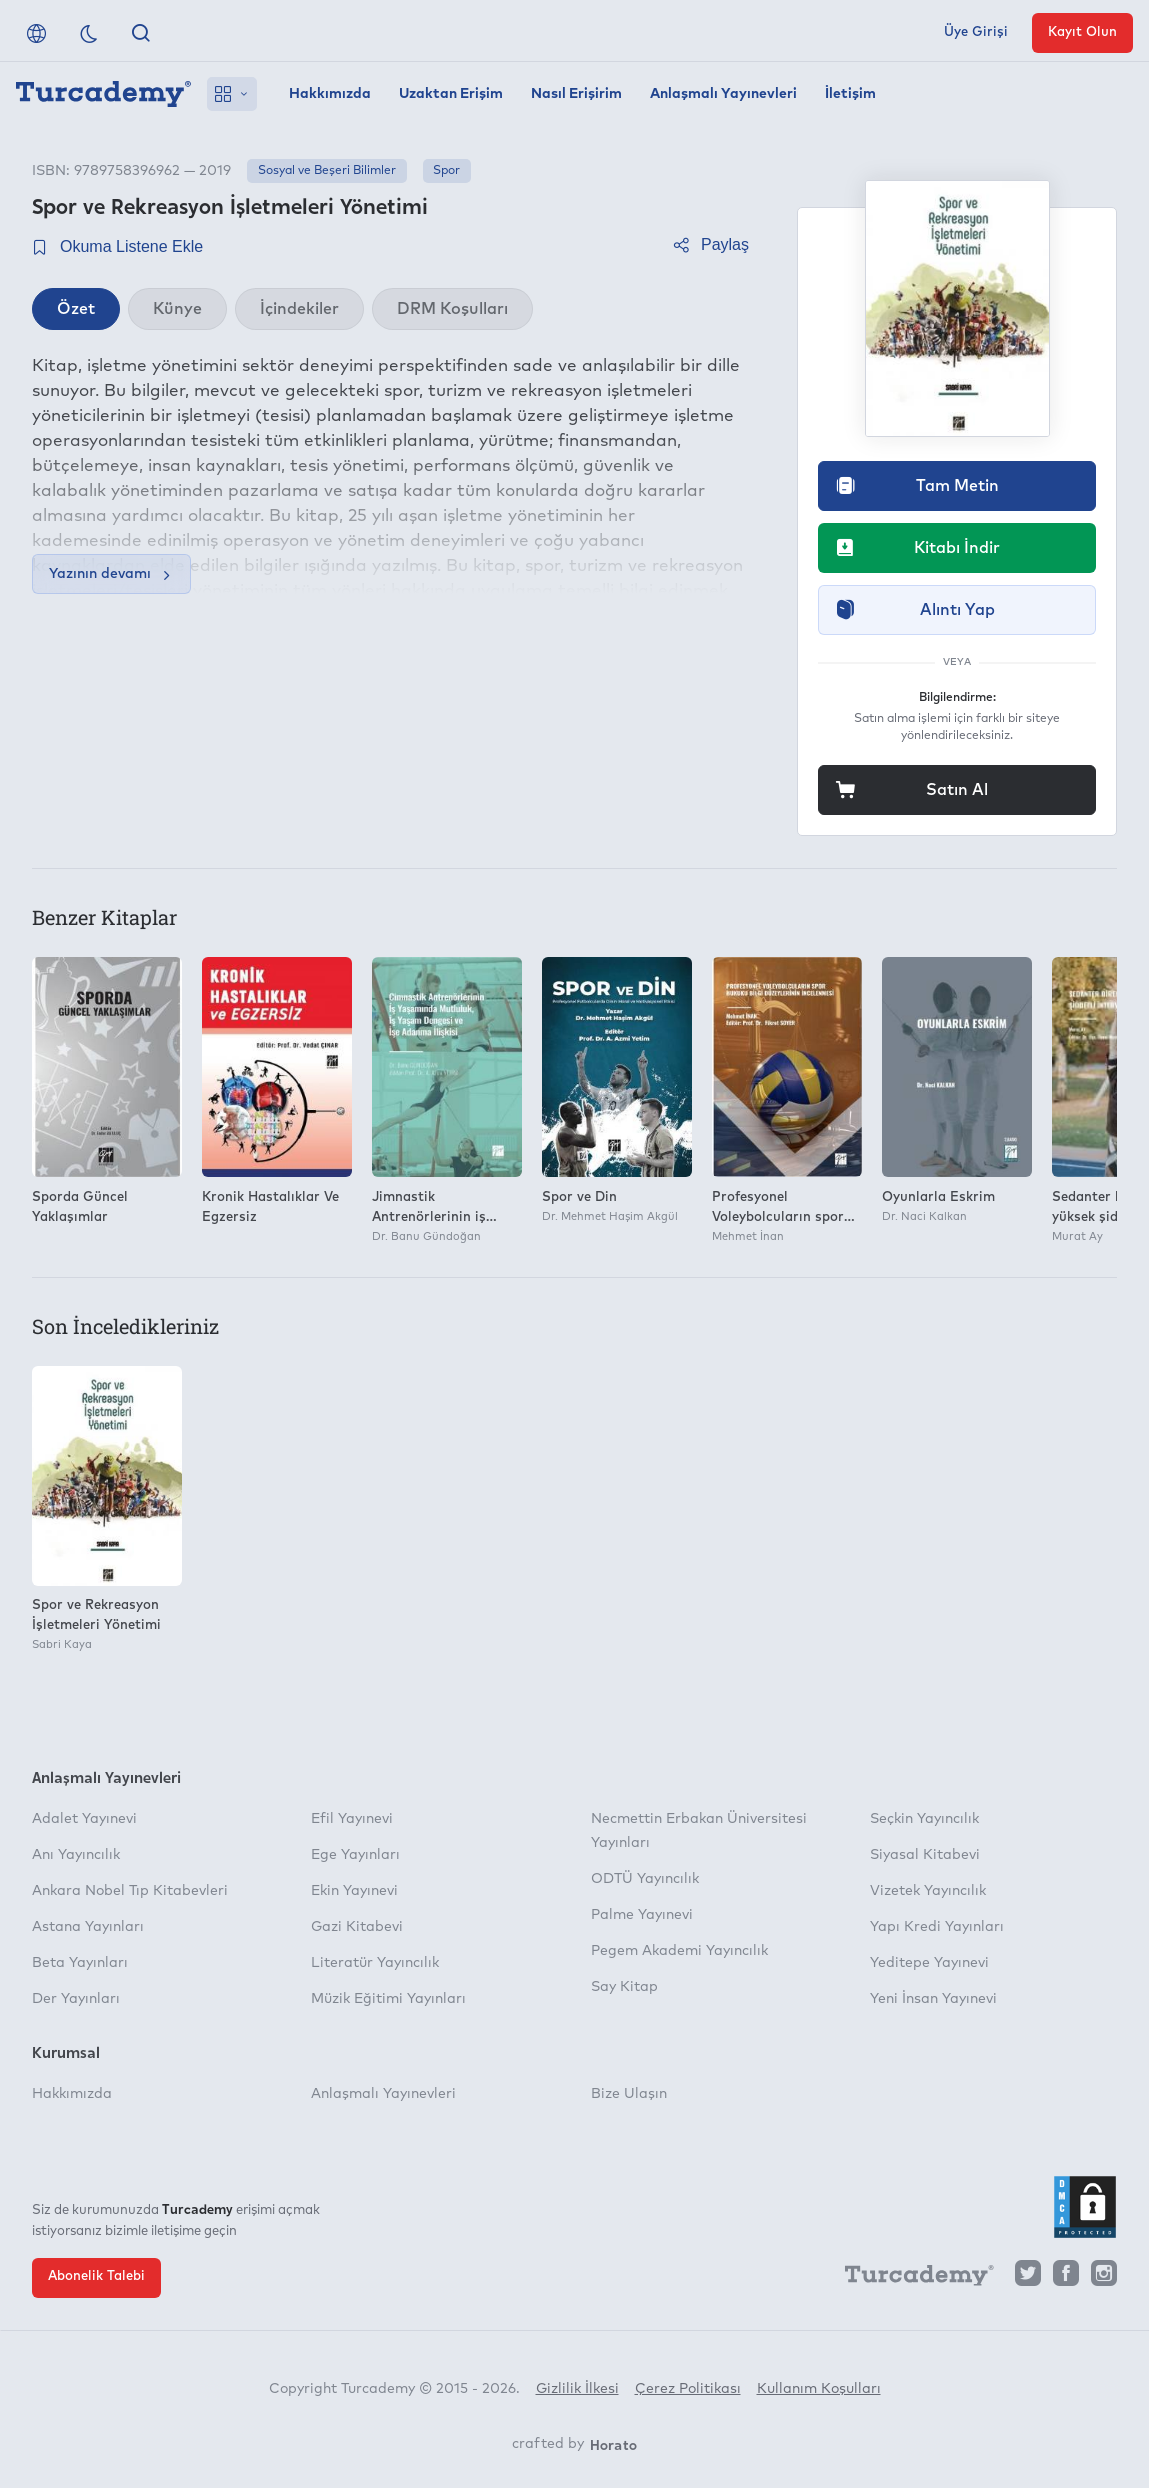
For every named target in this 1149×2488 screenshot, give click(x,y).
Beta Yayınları (80, 1963)
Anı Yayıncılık (76, 1855)
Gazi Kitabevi (357, 1927)
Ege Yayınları (355, 1855)
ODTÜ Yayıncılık (645, 1879)
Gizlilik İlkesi (577, 2389)
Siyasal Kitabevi (925, 1855)
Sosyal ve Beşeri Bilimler (327, 171)
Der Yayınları (76, 1999)
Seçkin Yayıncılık (924, 1819)
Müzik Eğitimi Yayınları (388, 1999)
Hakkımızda (330, 94)
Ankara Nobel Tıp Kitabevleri (130, 1891)
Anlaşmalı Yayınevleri (723, 94)
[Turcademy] (910, 2278)
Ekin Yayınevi (354, 1891)
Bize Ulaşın (629, 2094)
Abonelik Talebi (96, 2276)
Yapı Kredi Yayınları (937, 1927)
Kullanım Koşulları (819, 2389)
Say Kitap (624, 1987)
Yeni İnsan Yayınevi (933, 1999)
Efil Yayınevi (352, 1819)
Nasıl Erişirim (576, 94)
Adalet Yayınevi (84, 1819)
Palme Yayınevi (642, 1915)
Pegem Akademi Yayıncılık (679, 1951)
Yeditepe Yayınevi (929, 1963)
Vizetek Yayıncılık (928, 1891)
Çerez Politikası (688, 2389)
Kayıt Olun (1082, 32)
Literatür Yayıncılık (375, 1963)
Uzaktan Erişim (451, 94)
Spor (446, 171)
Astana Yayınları (88, 1927)
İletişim (850, 94)
